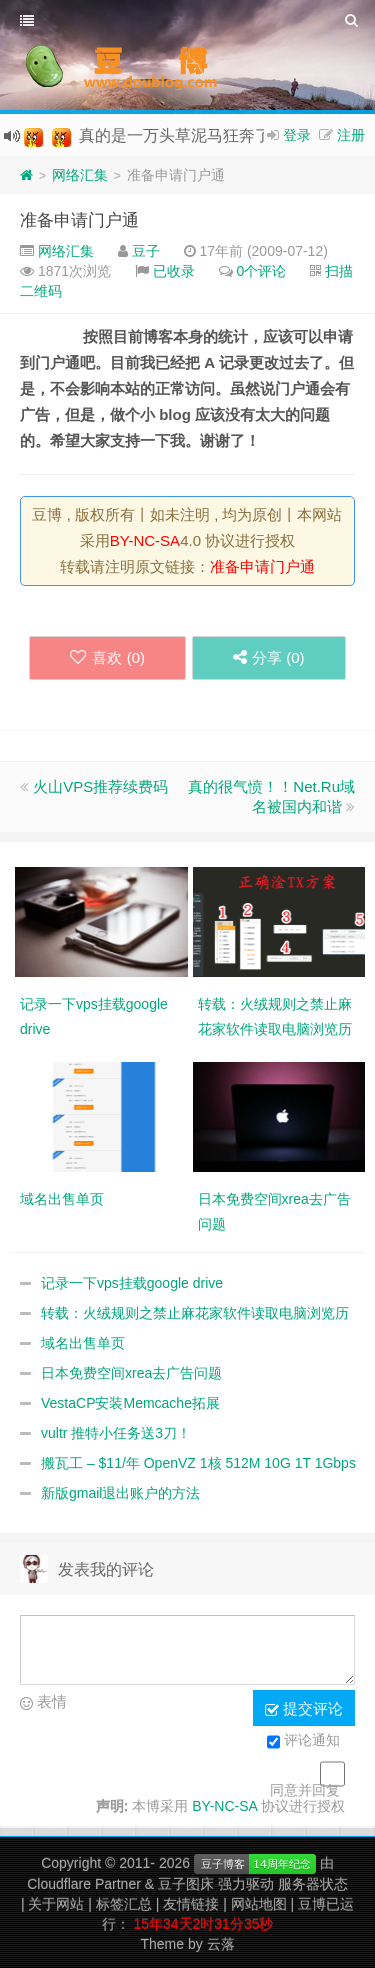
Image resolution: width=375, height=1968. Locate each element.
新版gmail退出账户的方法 (120, 1493)
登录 (297, 135)
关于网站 (56, 1904)
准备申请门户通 (79, 220)
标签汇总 (124, 1904)
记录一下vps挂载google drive (132, 1283)
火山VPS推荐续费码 (100, 786)
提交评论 (304, 1709)
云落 (221, 1944)
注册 (351, 135)
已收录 (174, 271)
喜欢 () (107, 657)
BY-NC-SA (145, 540)
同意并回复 (305, 1790)
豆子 (146, 251)
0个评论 (262, 271)
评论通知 (303, 1742)
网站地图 (259, 1904)
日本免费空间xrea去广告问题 (131, 1373)
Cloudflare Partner (84, 1884)
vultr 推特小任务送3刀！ (116, 1433)
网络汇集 (80, 175)
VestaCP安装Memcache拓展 (130, 1403)
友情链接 (191, 1904)
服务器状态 (313, 1884)
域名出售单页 (83, 1343)
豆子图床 (186, 1884)
